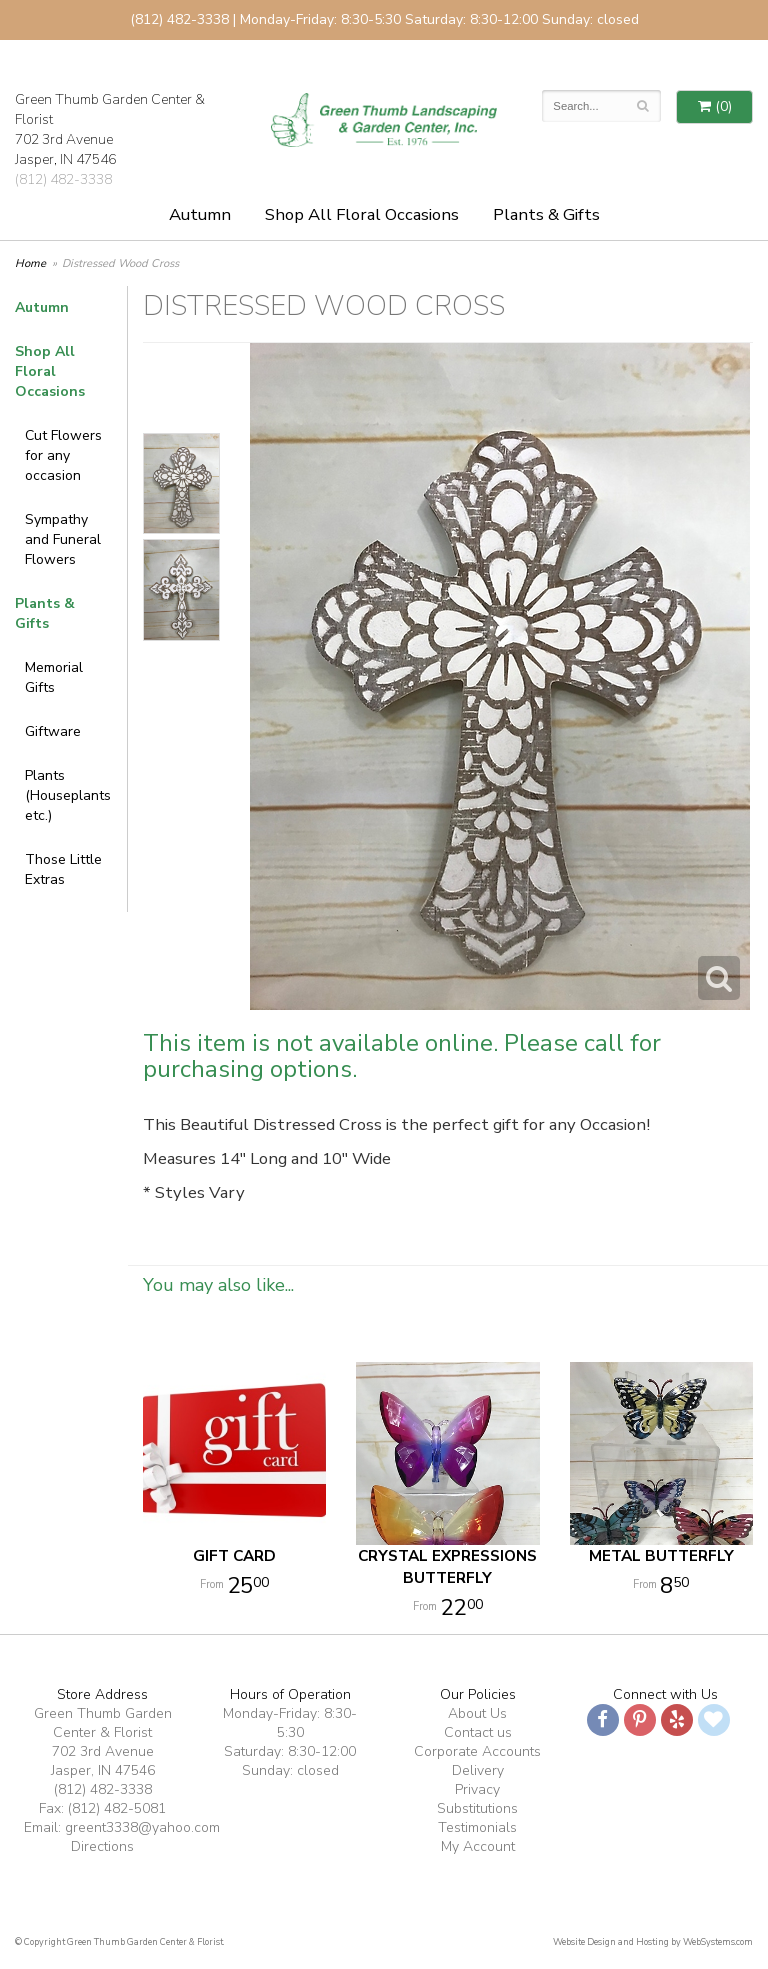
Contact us (478, 1732)
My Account (478, 1846)
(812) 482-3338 (63, 179)
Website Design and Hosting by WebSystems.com (653, 1942)
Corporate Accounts (477, 1751)
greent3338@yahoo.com (142, 1827)
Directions (102, 1846)
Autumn (200, 214)
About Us (477, 1713)
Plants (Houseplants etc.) (68, 795)
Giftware (53, 731)
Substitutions (477, 1808)
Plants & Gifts (546, 214)
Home (30, 263)
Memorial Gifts (54, 677)
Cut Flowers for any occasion (63, 455)
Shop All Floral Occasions (362, 214)
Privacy (477, 1789)
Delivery (478, 1770)
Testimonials (477, 1827)
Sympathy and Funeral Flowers (63, 539)
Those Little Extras (63, 869)
